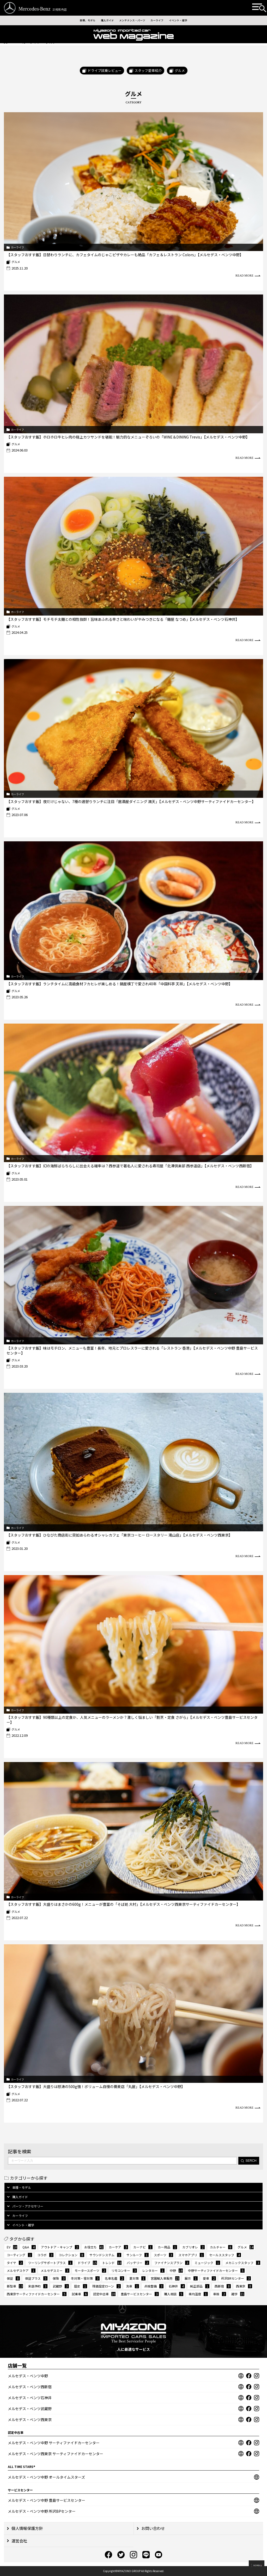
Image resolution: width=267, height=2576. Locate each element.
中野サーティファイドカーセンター (216, 2270)
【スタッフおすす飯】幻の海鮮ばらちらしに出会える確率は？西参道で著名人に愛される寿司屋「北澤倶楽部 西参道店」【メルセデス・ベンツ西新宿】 (130, 1165)
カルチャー (221, 2247)
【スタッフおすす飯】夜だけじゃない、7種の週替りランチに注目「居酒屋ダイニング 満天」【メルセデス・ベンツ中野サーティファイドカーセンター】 (131, 801)
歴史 (80, 2286)
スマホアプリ (191, 2255)
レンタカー (153, 2270)
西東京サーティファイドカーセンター (36, 2294)
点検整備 (153, 2286)
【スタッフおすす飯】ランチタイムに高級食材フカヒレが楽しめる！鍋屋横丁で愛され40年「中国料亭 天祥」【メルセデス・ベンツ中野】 (119, 983)
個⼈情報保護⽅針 (25, 2528)
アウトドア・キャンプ (60, 2247)
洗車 (132, 2286)
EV (12, 2247)
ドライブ (87, 2262)
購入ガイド (101, 20)
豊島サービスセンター (140, 2294)
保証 (13, 2278)
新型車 (15, 2286)
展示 (191, 2278)
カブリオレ (193, 2247)
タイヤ (15, 2262)
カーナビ (143, 2247)
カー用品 (167, 2247)
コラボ (45, 2255)
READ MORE (247, 276)
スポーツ (163, 2255)
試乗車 (80, 2294)
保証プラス (36, 2278)
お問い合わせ (151, 2528)
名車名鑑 (114, 2278)
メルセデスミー (55, 2270)
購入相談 (173, 2294)
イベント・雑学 (188, 20)
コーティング (19, 2255)
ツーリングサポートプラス (50, 2262)
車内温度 (198, 2294)
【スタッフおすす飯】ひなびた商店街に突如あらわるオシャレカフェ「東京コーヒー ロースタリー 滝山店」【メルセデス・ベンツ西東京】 (119, 1535)
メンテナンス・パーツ (132, 20)
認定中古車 (104, 2294)
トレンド (112, 2262)
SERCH (248, 2161)
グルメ (15, 262)
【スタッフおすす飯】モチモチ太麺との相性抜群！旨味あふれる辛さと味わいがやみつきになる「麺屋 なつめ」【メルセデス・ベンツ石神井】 (123, 619)
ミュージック (207, 2262)
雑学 (237, 2294)
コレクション (71, 2255)
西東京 (244, 2286)
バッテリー (138, 2262)
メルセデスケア (21, 2270)
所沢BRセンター (236, 2278)
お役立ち (94, 2247)
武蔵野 (61, 2286)
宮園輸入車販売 (165, 2278)
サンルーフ (137, 2255)
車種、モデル (77, 20)
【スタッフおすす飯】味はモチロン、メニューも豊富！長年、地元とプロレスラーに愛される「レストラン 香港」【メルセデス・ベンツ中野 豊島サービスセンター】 (132, 1350)
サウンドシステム (105, 2255)
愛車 (209, 2278)
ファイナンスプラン (171, 2262)
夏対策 (137, 2278)
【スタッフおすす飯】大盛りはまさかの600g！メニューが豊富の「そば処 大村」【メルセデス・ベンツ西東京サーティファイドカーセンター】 (123, 1904)
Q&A (29, 2247)
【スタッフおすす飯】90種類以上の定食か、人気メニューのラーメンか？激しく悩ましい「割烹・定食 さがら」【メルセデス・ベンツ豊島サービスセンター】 (132, 1720)
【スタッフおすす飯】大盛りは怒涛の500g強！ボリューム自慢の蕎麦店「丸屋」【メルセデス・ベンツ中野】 (96, 2086)
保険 (59, 2278)
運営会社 (17, 2540)
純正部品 (199, 2286)
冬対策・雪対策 (85, 2278)
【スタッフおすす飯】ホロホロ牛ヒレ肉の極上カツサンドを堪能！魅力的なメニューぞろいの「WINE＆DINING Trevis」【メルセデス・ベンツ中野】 (128, 437)
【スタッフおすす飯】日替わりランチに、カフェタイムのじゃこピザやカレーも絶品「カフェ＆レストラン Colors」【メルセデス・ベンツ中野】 (125, 254)
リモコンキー (124, 2270)
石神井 (177, 2286)
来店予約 (37, 2286)
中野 (176, 2270)
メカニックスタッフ (242, 2262)
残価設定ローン (106, 2286)
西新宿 (223, 2286)
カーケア (118, 2247)
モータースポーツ (90, 2270)
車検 (219, 2294)
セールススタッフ (225, 2255)
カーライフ (162, 20)
